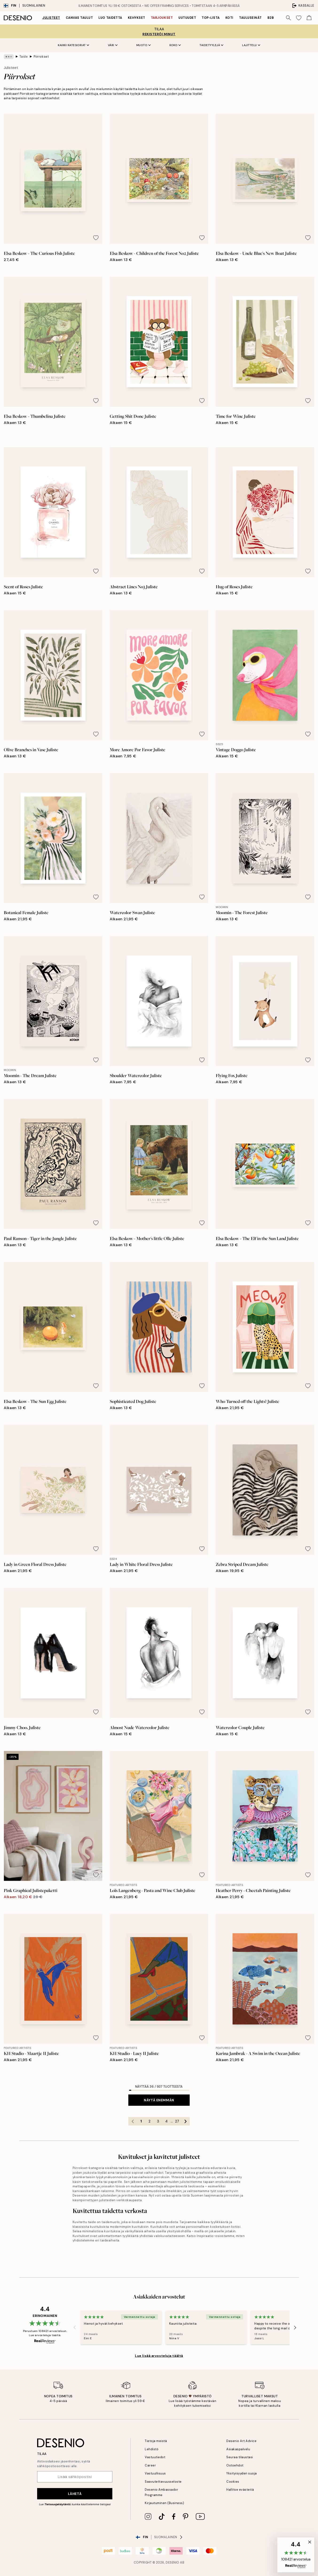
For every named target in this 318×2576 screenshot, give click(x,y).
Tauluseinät (250, 18)
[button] (295, 2554)
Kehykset (136, 18)
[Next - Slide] (295, 2327)
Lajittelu (251, 45)
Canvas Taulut (79, 18)
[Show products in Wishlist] (299, 18)
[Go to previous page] (132, 2121)
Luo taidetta (110, 18)
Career (150, 2465)
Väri (113, 45)
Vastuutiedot (155, 2457)
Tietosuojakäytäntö (57, 2504)
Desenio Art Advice (241, 2441)
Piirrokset (41, 57)
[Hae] (288, 17)
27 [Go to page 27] (177, 2121)
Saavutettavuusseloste (163, 2482)
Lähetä (75, 2494)
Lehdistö (151, 2449)
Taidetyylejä (211, 45)
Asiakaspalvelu (238, 2449)
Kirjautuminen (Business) (164, 2503)
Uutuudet (187, 18)
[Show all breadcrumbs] (9, 56)
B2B (270, 18)
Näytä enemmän (159, 2100)
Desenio (172, 2562)
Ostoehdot (234, 2465)
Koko (175, 45)
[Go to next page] (185, 2121)
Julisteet (51, 18)
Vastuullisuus (155, 2473)
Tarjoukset (162, 18)
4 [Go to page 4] (166, 2121)
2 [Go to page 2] (149, 2121)
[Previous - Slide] (74, 2327)
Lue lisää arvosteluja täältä (159, 2356)
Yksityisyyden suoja (241, 2473)
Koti (229, 18)
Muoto (143, 45)
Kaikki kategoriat (73, 45)
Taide (24, 57)
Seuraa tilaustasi (239, 2457)
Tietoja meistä (156, 2441)
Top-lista (211, 18)
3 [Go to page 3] (158, 2121)
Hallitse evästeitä (240, 2490)
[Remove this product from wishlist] (96, 238)
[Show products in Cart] (309, 18)
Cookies (232, 2482)
